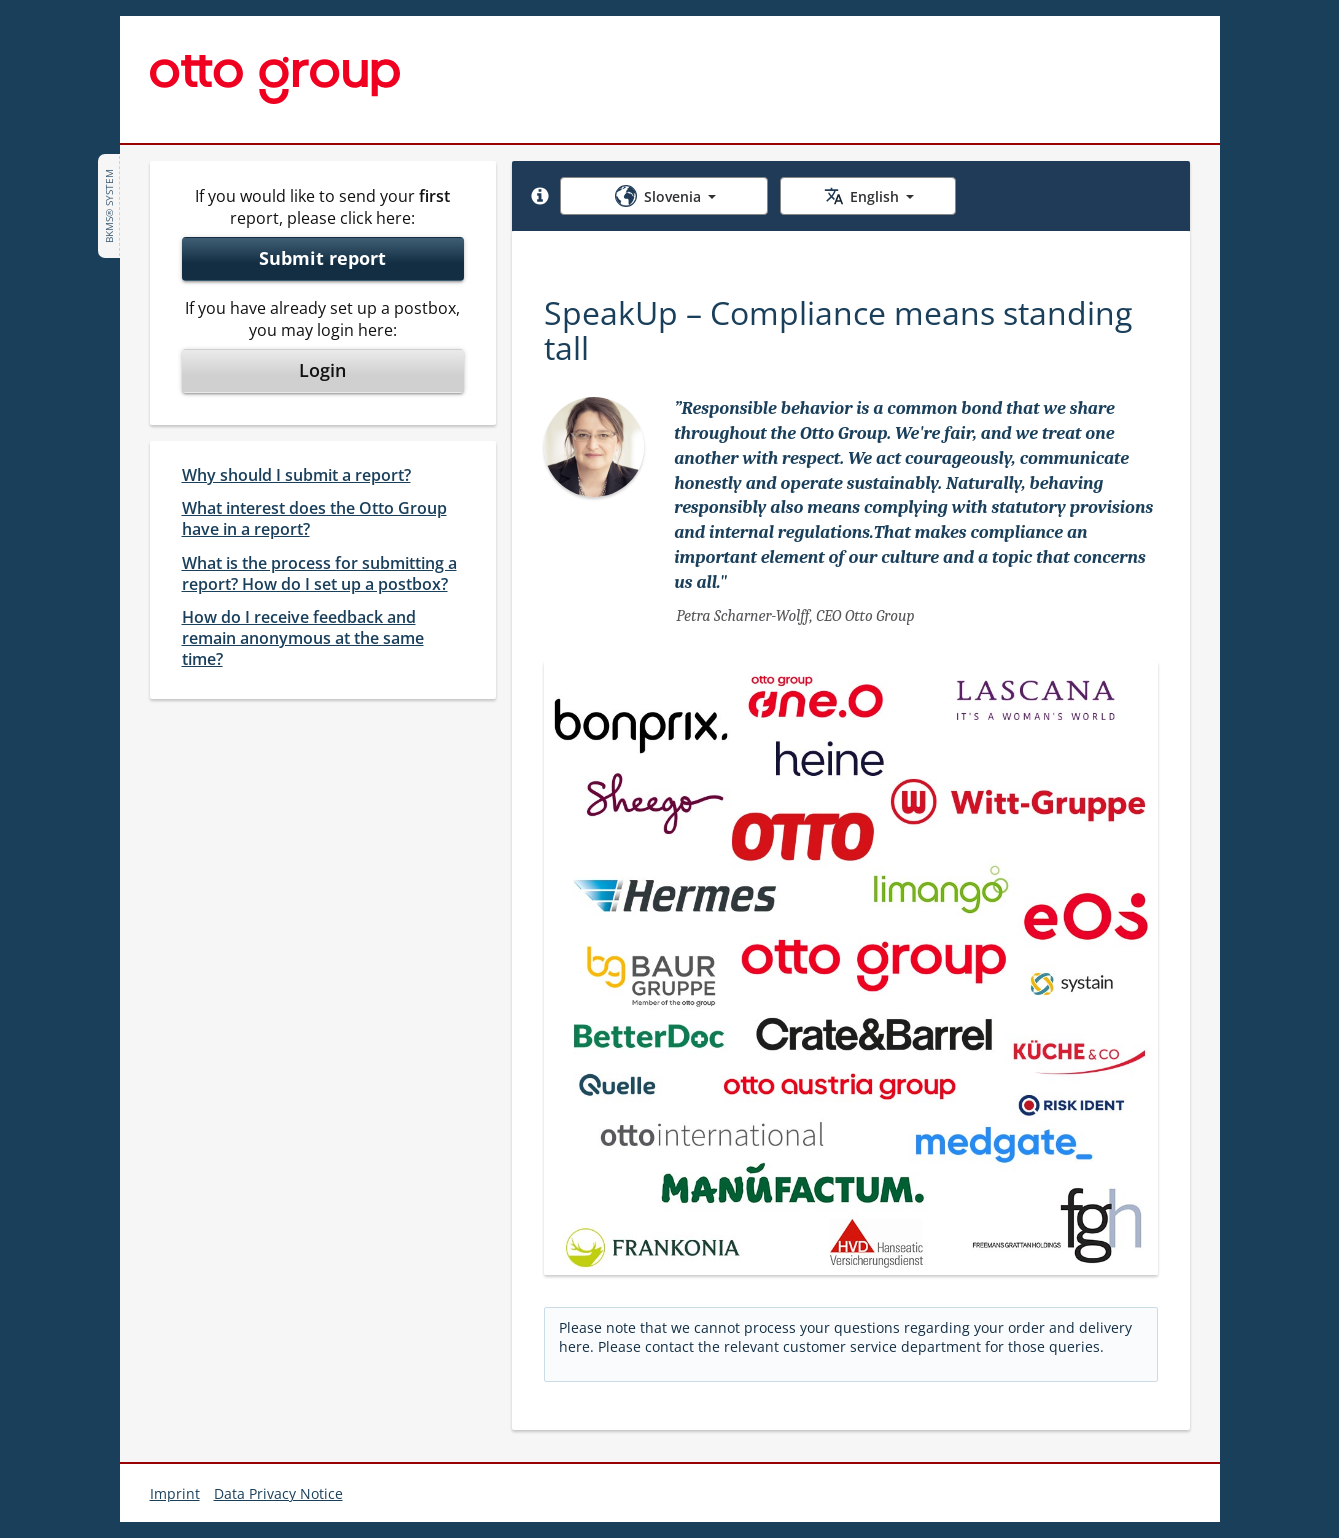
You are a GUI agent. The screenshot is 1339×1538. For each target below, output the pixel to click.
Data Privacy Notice (278, 1493)
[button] (540, 196)
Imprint (175, 1493)
